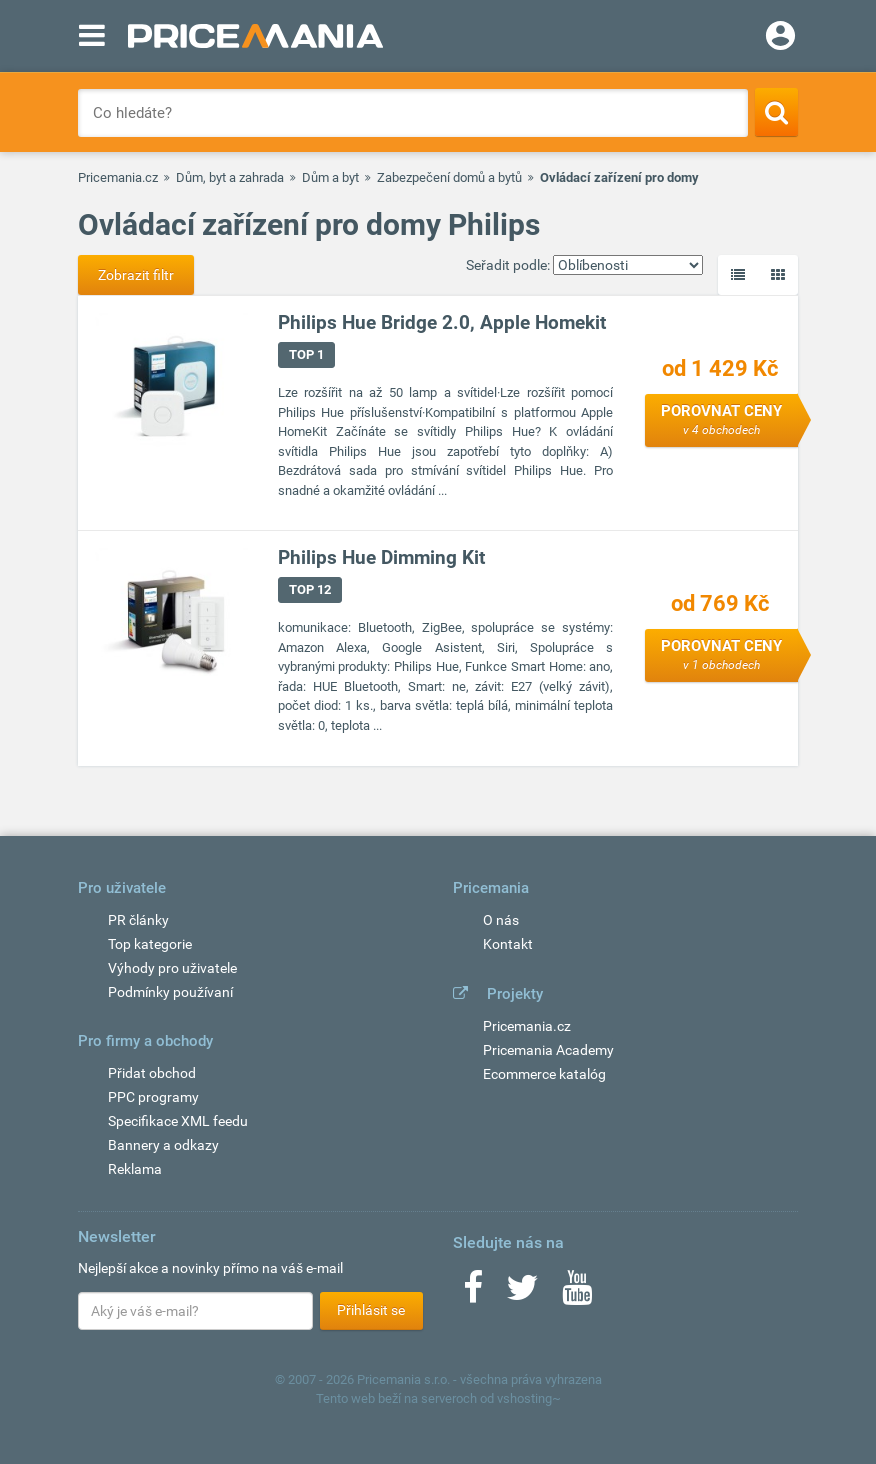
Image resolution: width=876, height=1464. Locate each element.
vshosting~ (529, 1398)
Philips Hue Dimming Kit (381, 557)
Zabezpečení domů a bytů (449, 177)
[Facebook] (473, 1294)
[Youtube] (577, 1294)
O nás (501, 920)
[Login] (780, 38)
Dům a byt (330, 177)
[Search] (776, 112)
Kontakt (508, 944)
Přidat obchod (152, 1073)
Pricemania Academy (548, 1050)
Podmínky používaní (170, 992)
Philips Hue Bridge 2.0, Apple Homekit (442, 322)
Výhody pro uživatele (172, 968)
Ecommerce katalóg (544, 1074)
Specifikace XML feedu (178, 1121)
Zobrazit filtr (136, 275)
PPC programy (153, 1097)
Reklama (135, 1169)
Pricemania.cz (118, 177)
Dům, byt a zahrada (230, 177)
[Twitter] (522, 1294)
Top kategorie (150, 944)
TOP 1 (306, 354)
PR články (138, 920)
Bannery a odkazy (163, 1145)
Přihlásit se (371, 1310)
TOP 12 (310, 589)
